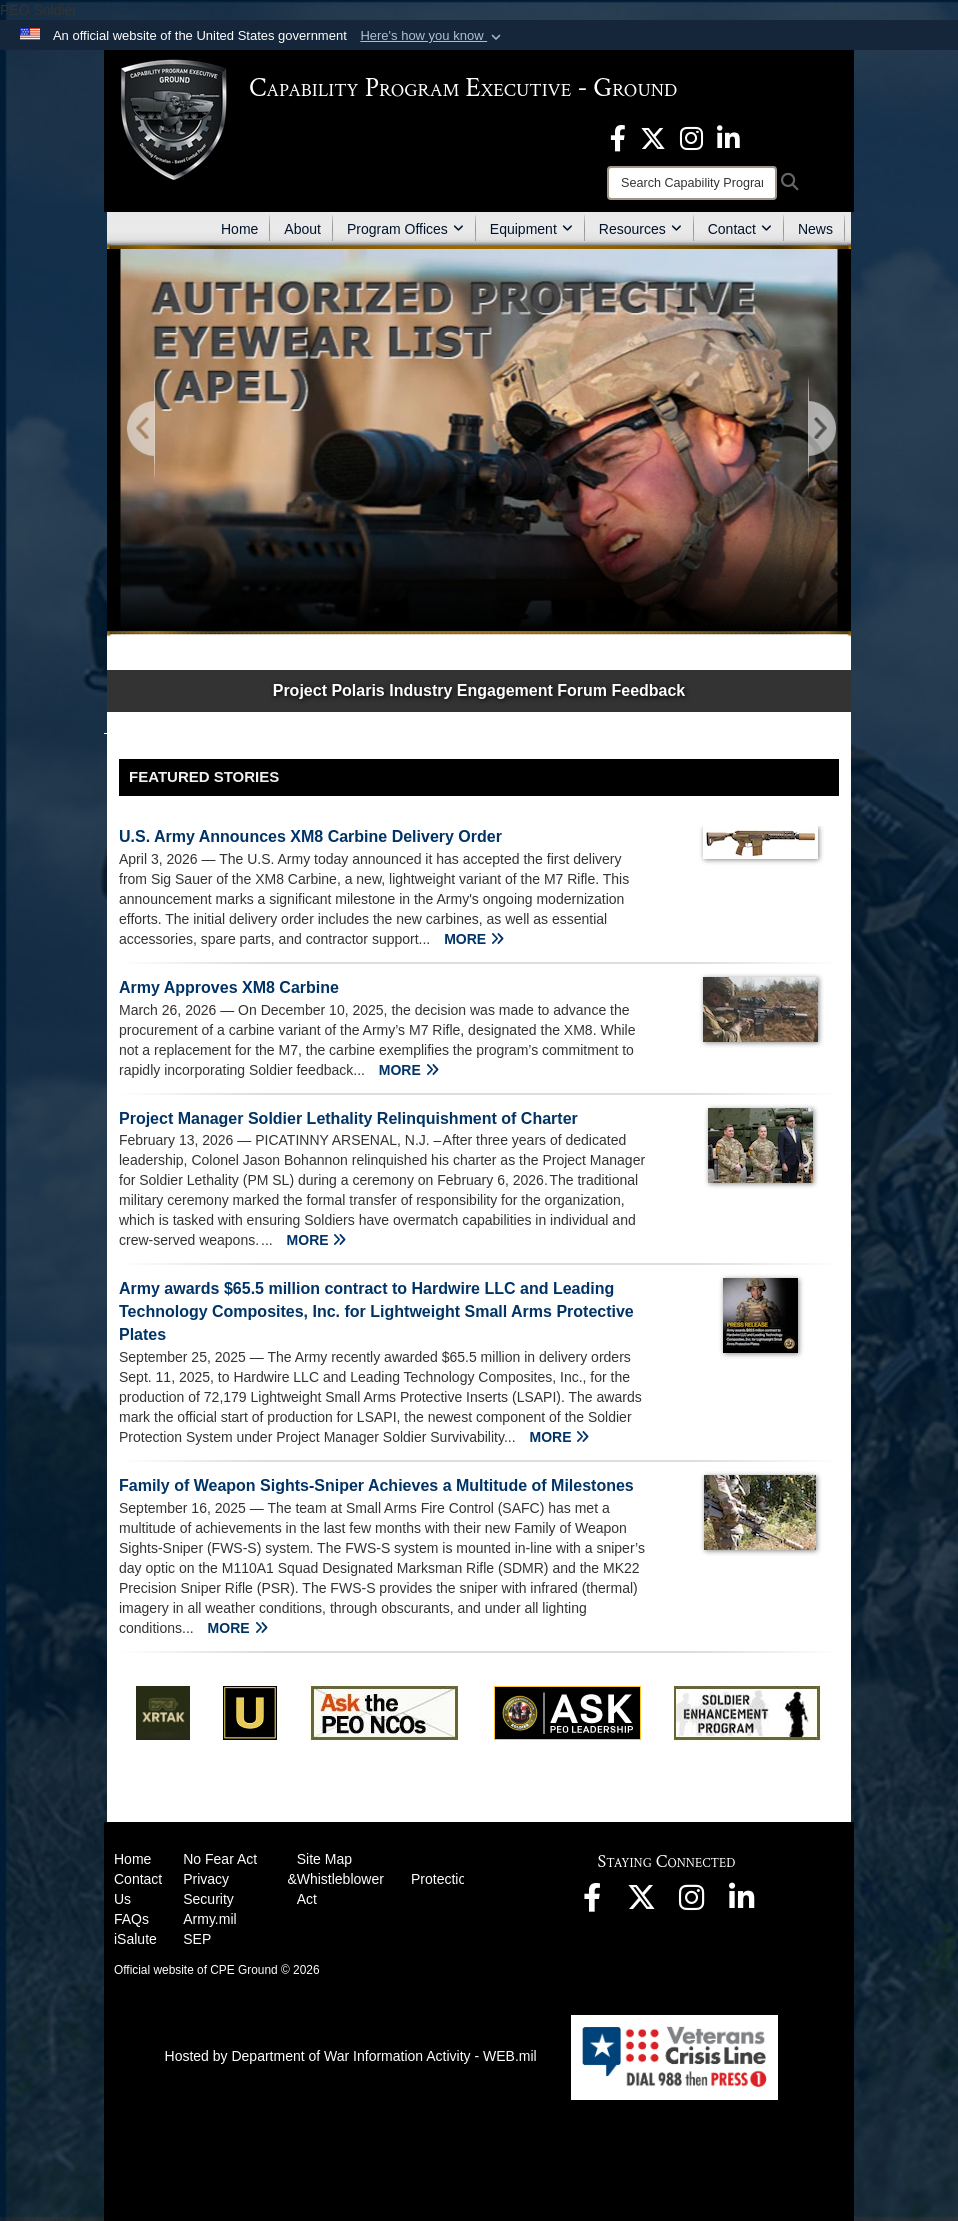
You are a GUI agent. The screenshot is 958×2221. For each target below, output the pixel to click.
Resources (640, 229)
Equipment (531, 229)
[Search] (692, 183)
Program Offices (405, 229)
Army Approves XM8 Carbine (229, 987)
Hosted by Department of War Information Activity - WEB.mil (351, 2056)
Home (239, 229)
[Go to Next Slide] (821, 429)
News (815, 229)
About (302, 229)
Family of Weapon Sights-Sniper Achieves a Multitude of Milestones (376, 1485)
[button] (432, 36)
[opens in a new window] (618, 137)
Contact (740, 229)
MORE (474, 939)
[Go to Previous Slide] (142, 429)
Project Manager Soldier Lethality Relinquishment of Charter (348, 1118)
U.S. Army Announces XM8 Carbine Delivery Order (310, 836)
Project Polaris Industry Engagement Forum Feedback (479, 690)
